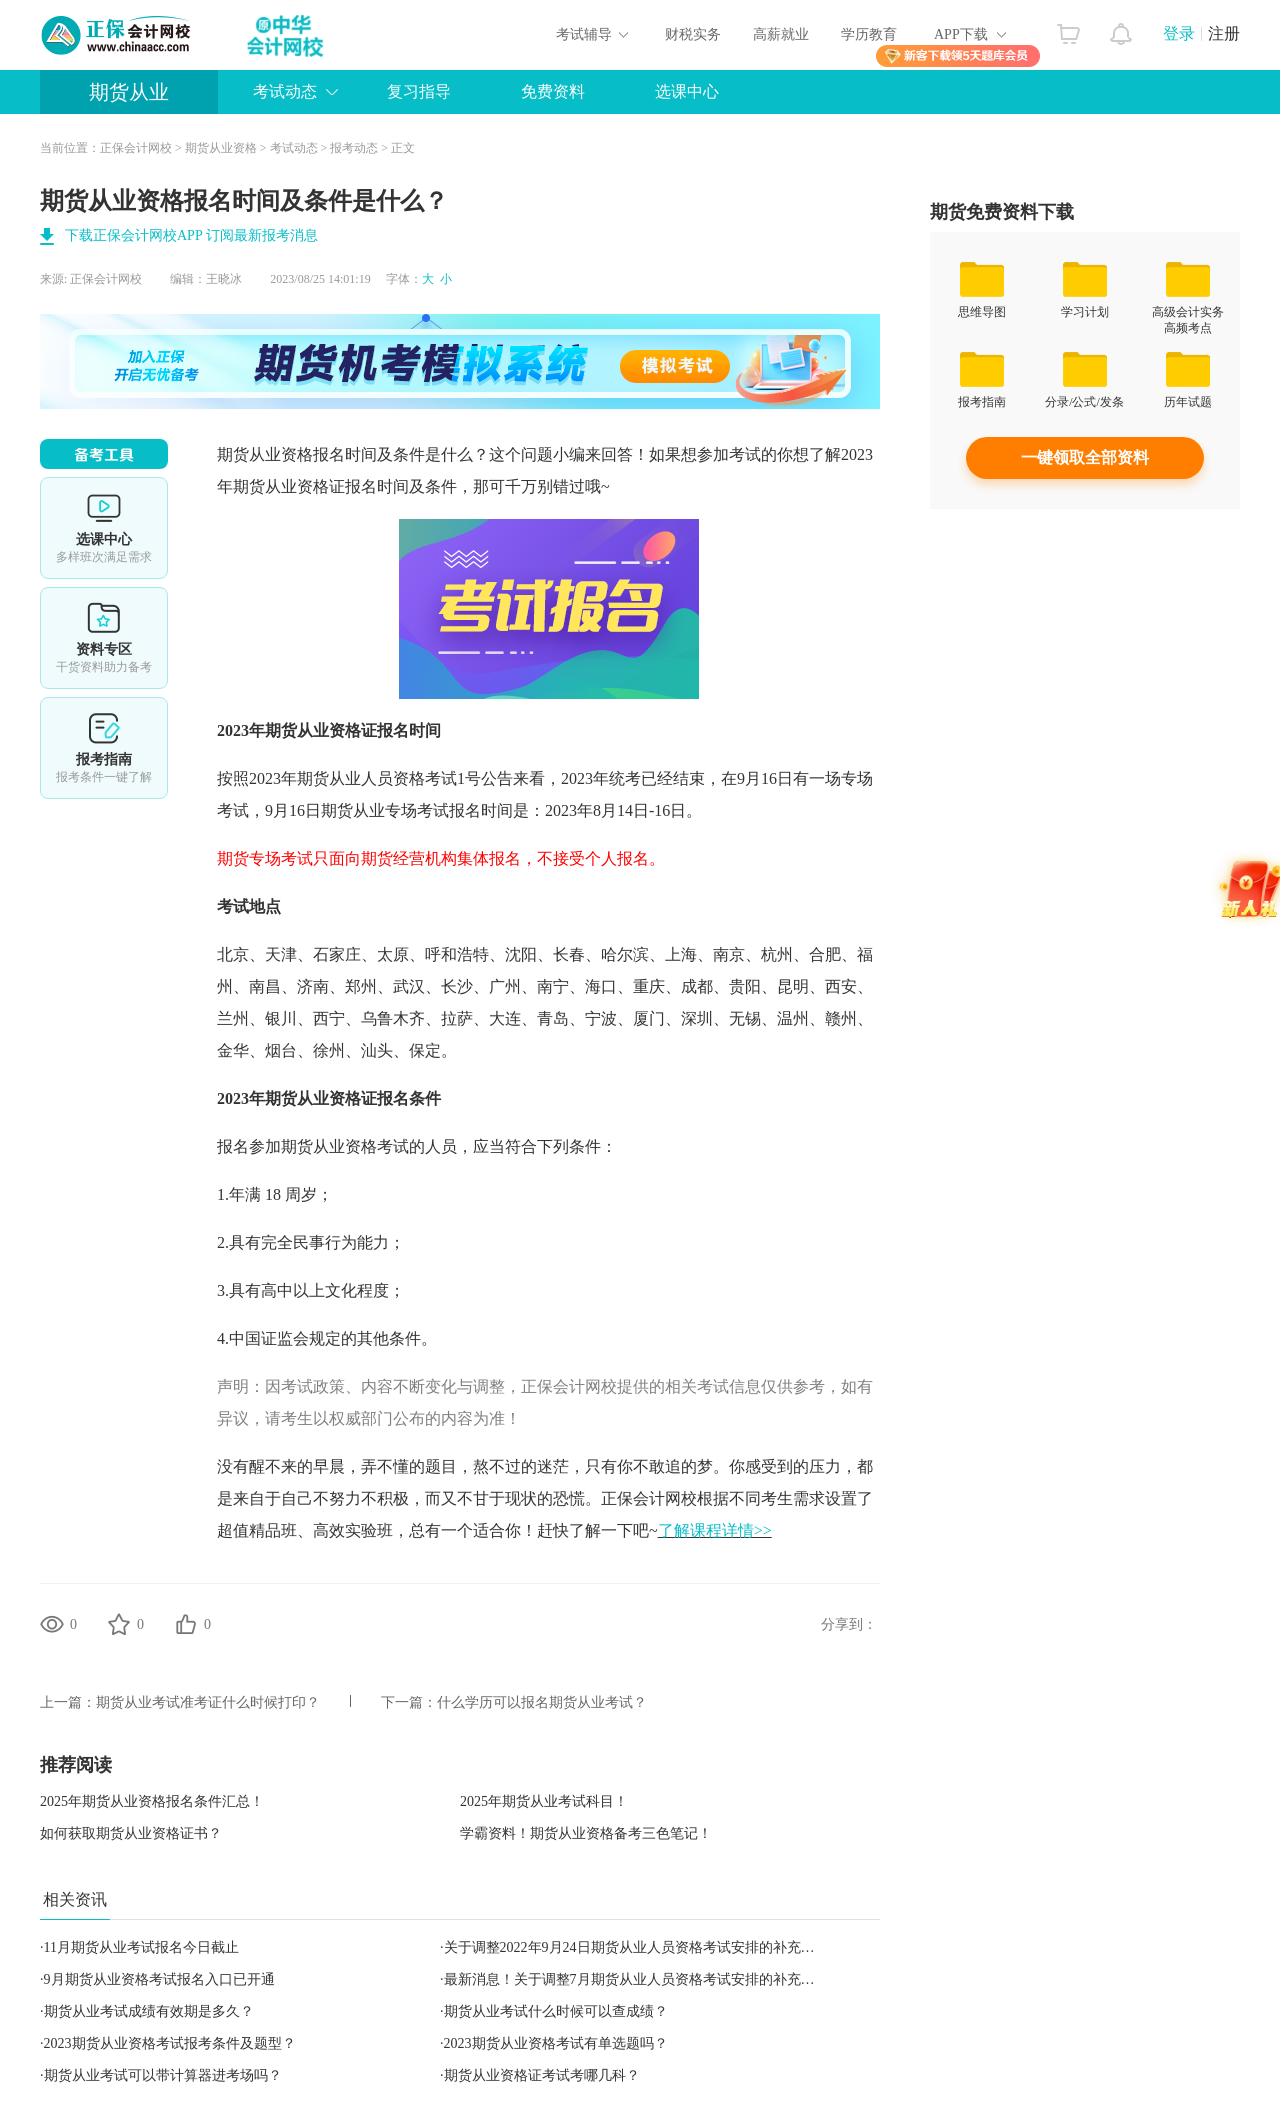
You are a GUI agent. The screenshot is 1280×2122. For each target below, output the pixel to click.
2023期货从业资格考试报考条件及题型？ (170, 2043)
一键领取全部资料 (1085, 457)
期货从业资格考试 (345, 1146)
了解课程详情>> (715, 1530)
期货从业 (129, 92)
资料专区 (104, 638)
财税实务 (693, 34)
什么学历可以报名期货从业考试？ (542, 1702)
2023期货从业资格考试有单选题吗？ (556, 2043)
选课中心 (687, 91)
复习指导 (419, 91)
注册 (1224, 33)
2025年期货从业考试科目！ (544, 1801)
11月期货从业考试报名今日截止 (141, 1947)
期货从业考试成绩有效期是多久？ (149, 2011)
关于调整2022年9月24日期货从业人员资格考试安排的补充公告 (636, 1947)
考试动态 (285, 91)
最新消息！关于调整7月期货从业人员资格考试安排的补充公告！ (643, 1979)
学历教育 (869, 34)
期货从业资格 (221, 148)
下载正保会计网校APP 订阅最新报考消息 (191, 235)
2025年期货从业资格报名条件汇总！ (152, 1801)
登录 (1179, 33)
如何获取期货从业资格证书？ (131, 1833)
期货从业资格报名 (281, 454)
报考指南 (104, 748)
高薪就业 (781, 34)
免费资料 (553, 91)
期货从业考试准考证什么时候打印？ (208, 1702)
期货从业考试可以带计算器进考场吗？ (163, 2075)
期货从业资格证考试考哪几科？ (542, 2075)
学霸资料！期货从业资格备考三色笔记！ (586, 1833)
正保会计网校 (136, 148)
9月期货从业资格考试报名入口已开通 (159, 1979)
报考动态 (354, 148)
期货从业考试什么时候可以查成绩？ (556, 2011)
